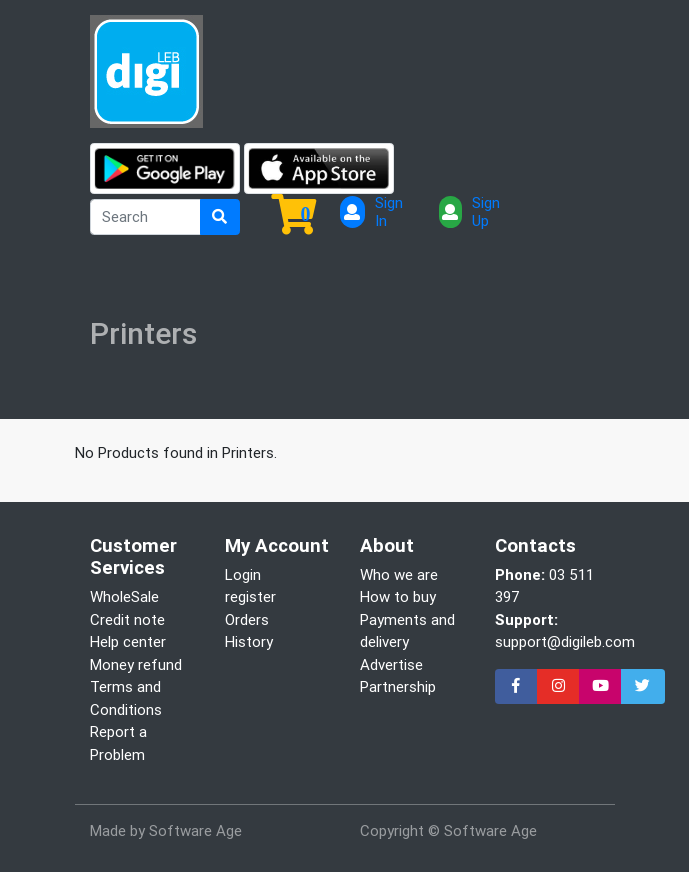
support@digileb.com (565, 641)
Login (243, 574)
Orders (247, 619)
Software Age (195, 830)
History (249, 641)
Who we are (399, 574)
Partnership (398, 686)
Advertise (391, 664)
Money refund (136, 664)
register (250, 596)
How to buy (398, 596)
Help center (128, 641)
